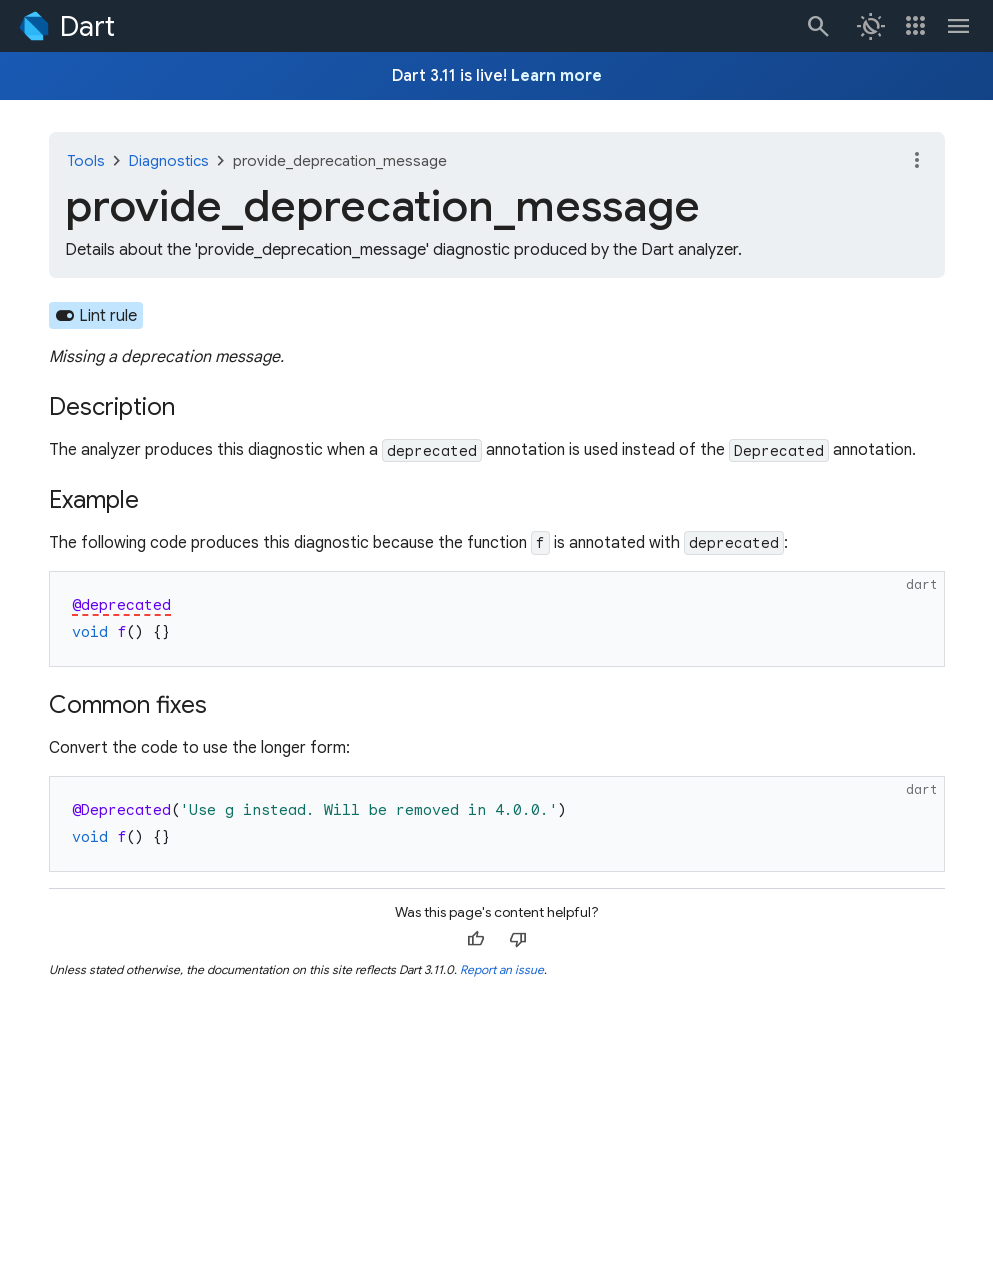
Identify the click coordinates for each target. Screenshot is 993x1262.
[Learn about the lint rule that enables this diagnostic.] (96, 315)
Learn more (556, 76)
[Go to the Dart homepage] (65, 26)
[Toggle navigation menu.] (959, 26)
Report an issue (502, 969)
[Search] (817, 26)
